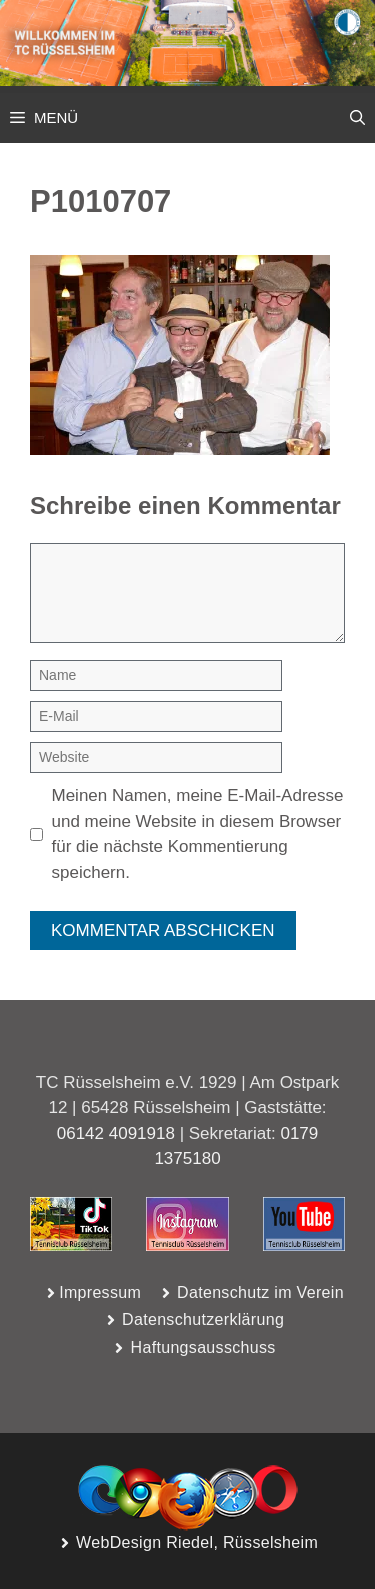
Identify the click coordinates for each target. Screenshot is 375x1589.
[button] (357, 118)
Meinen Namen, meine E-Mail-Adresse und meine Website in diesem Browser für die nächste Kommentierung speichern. (198, 834)
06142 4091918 (116, 1133)
